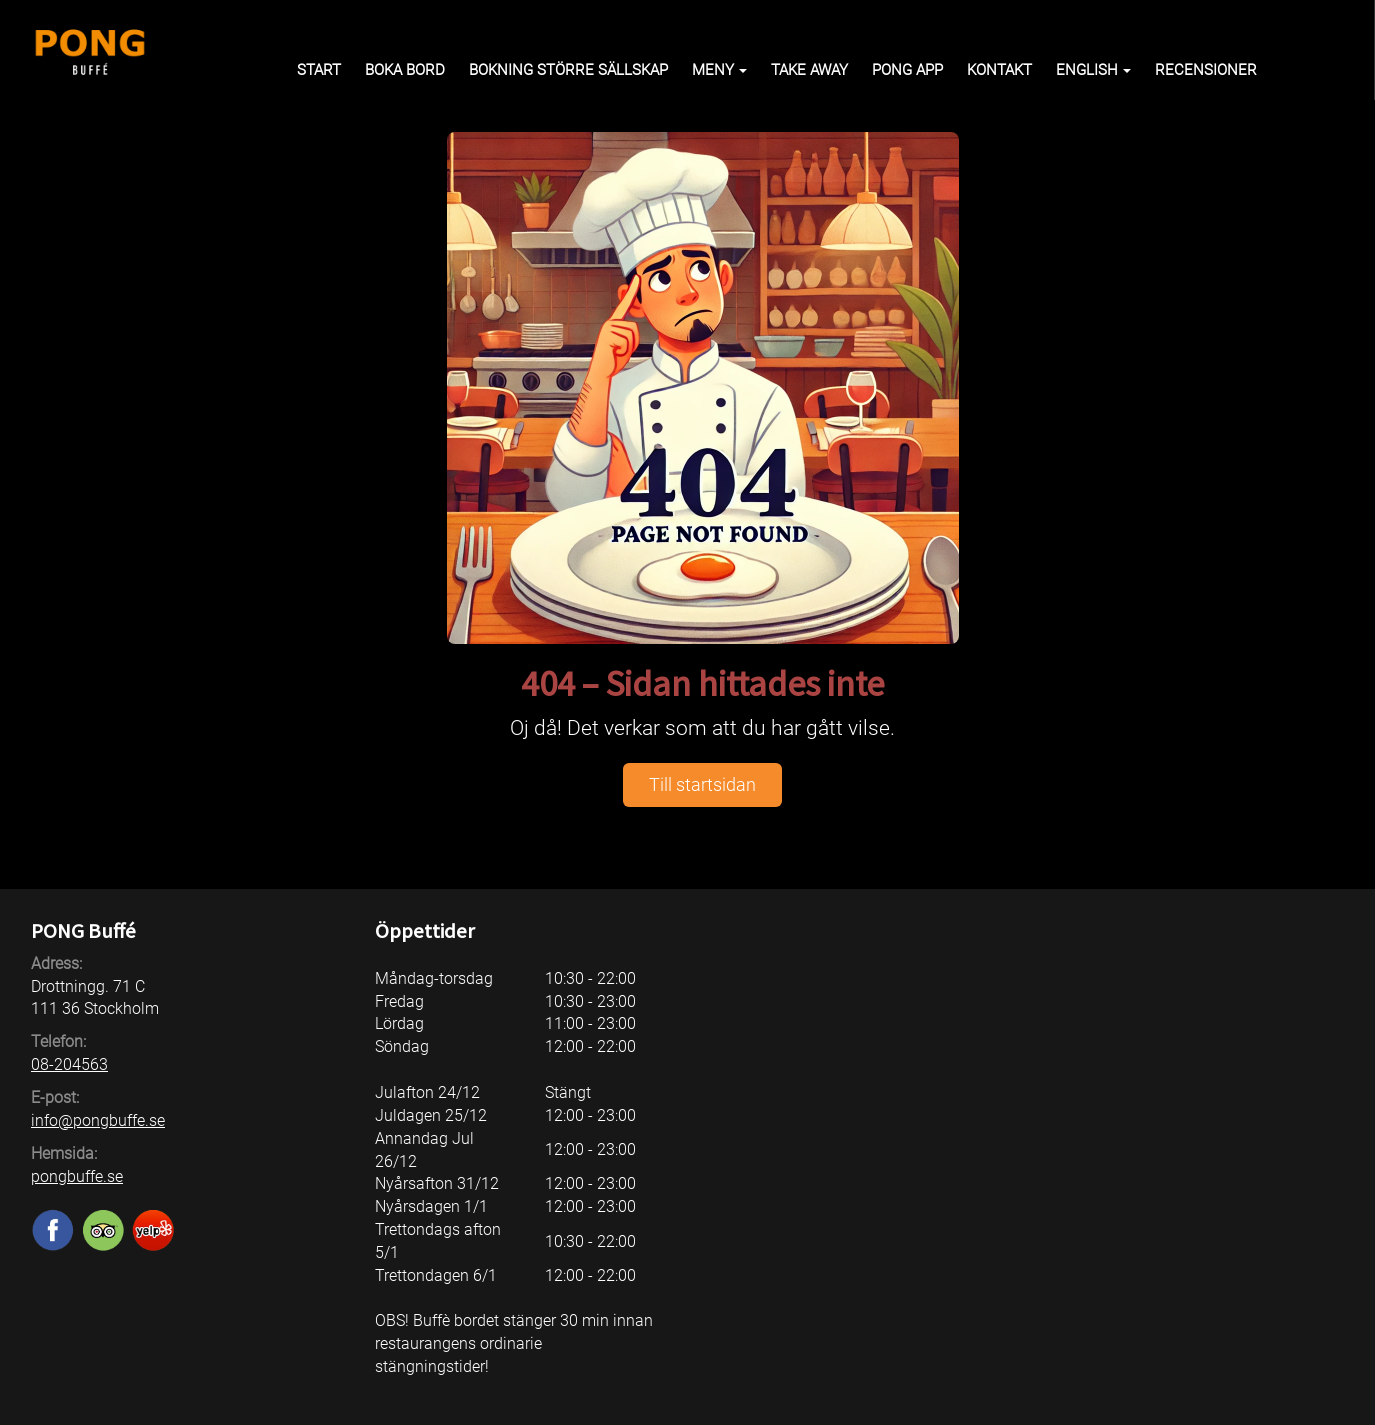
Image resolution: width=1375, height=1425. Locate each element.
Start (319, 70)
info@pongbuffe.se (98, 1120)
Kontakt (999, 70)
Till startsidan (702, 784)
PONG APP (907, 70)
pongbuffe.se (77, 1176)
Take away (809, 70)
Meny (719, 70)
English (1093, 70)
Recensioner (1206, 70)
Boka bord (405, 70)
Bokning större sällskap (568, 70)
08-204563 (69, 1064)
